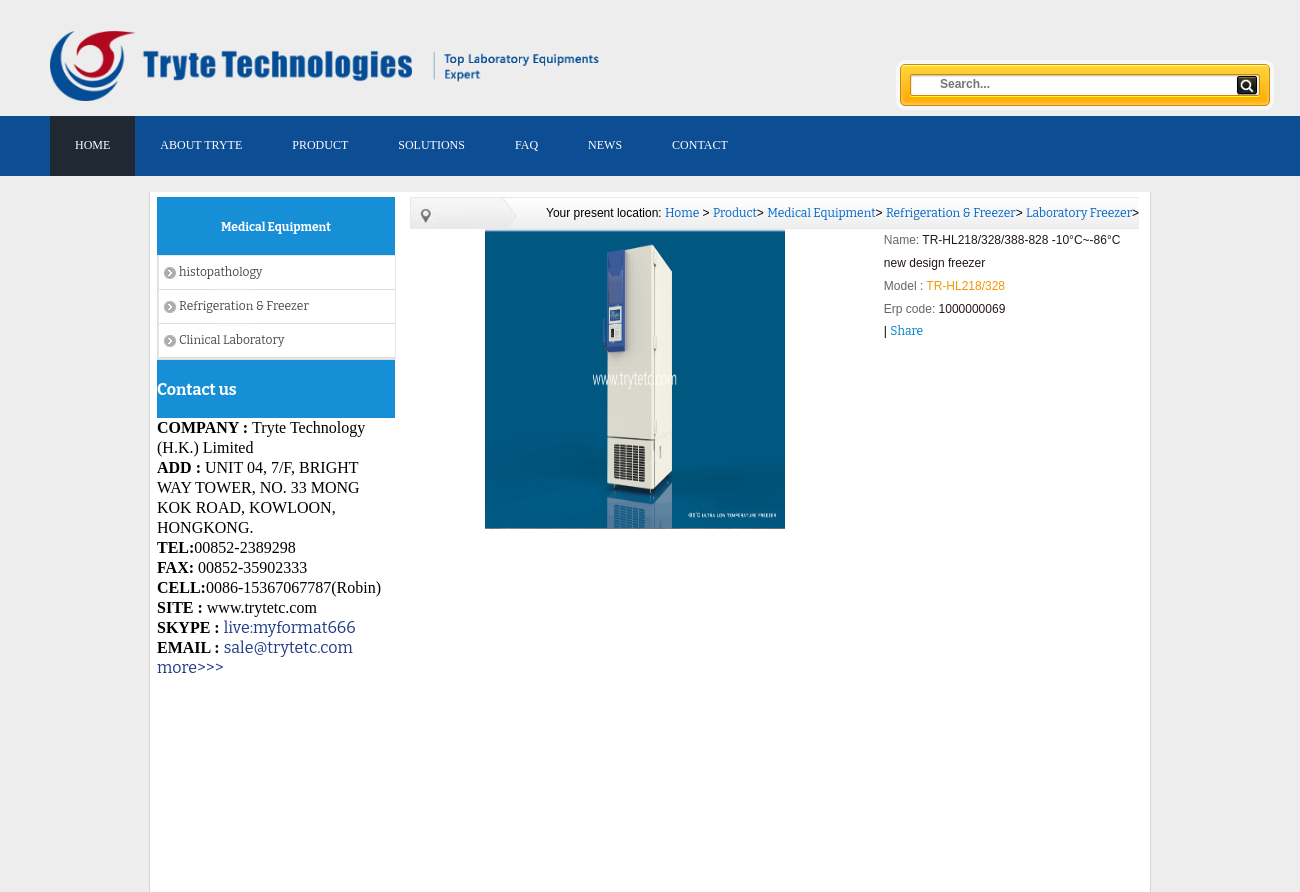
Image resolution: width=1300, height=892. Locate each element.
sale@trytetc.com (288, 647)
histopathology (220, 272)
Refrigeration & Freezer (244, 306)
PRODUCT (320, 145)
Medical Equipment (821, 213)
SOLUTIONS (431, 145)
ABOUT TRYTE (201, 145)
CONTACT (700, 145)
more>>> (190, 667)
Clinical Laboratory (231, 340)
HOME (92, 145)
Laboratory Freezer (1079, 213)
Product (735, 213)
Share (906, 331)
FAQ (526, 145)
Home (682, 213)
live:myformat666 (290, 627)
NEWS (605, 145)
